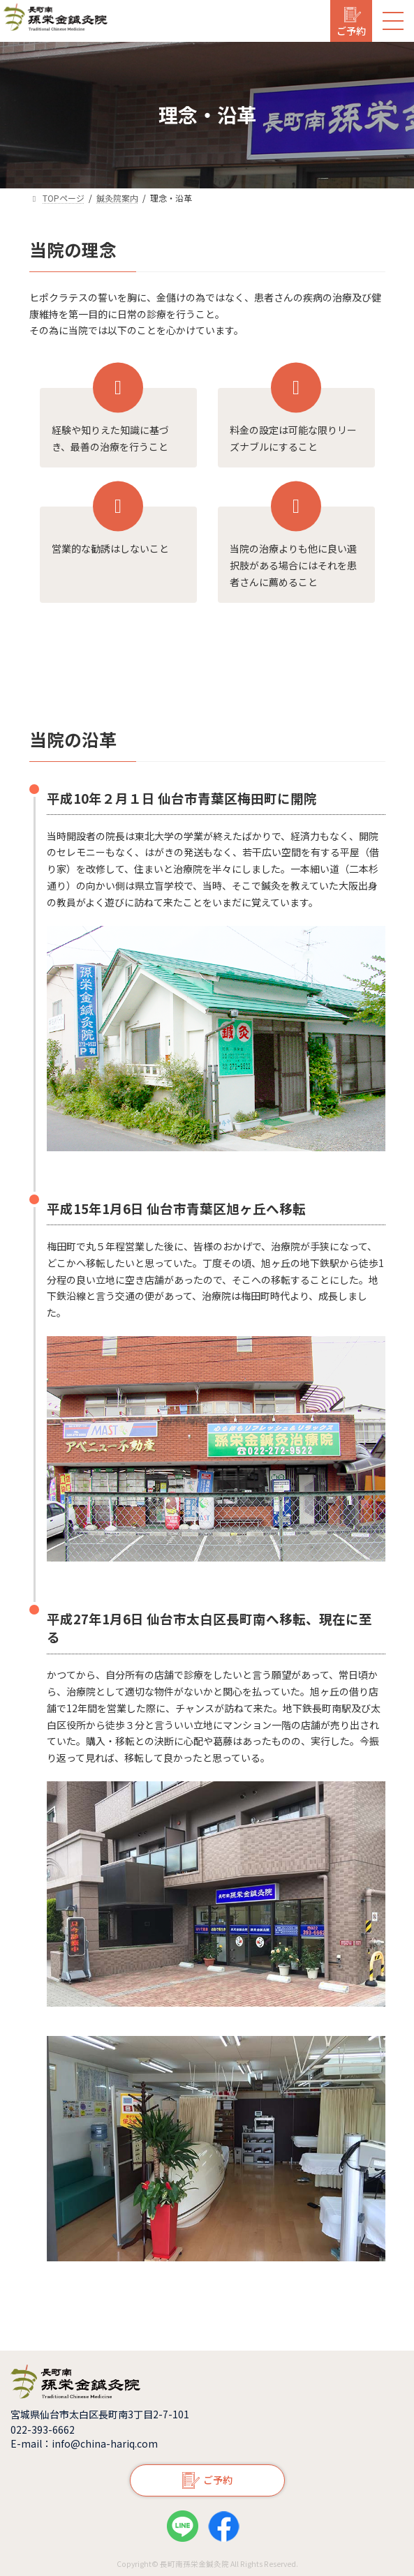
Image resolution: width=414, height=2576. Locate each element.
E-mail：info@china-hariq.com (84, 2443)
